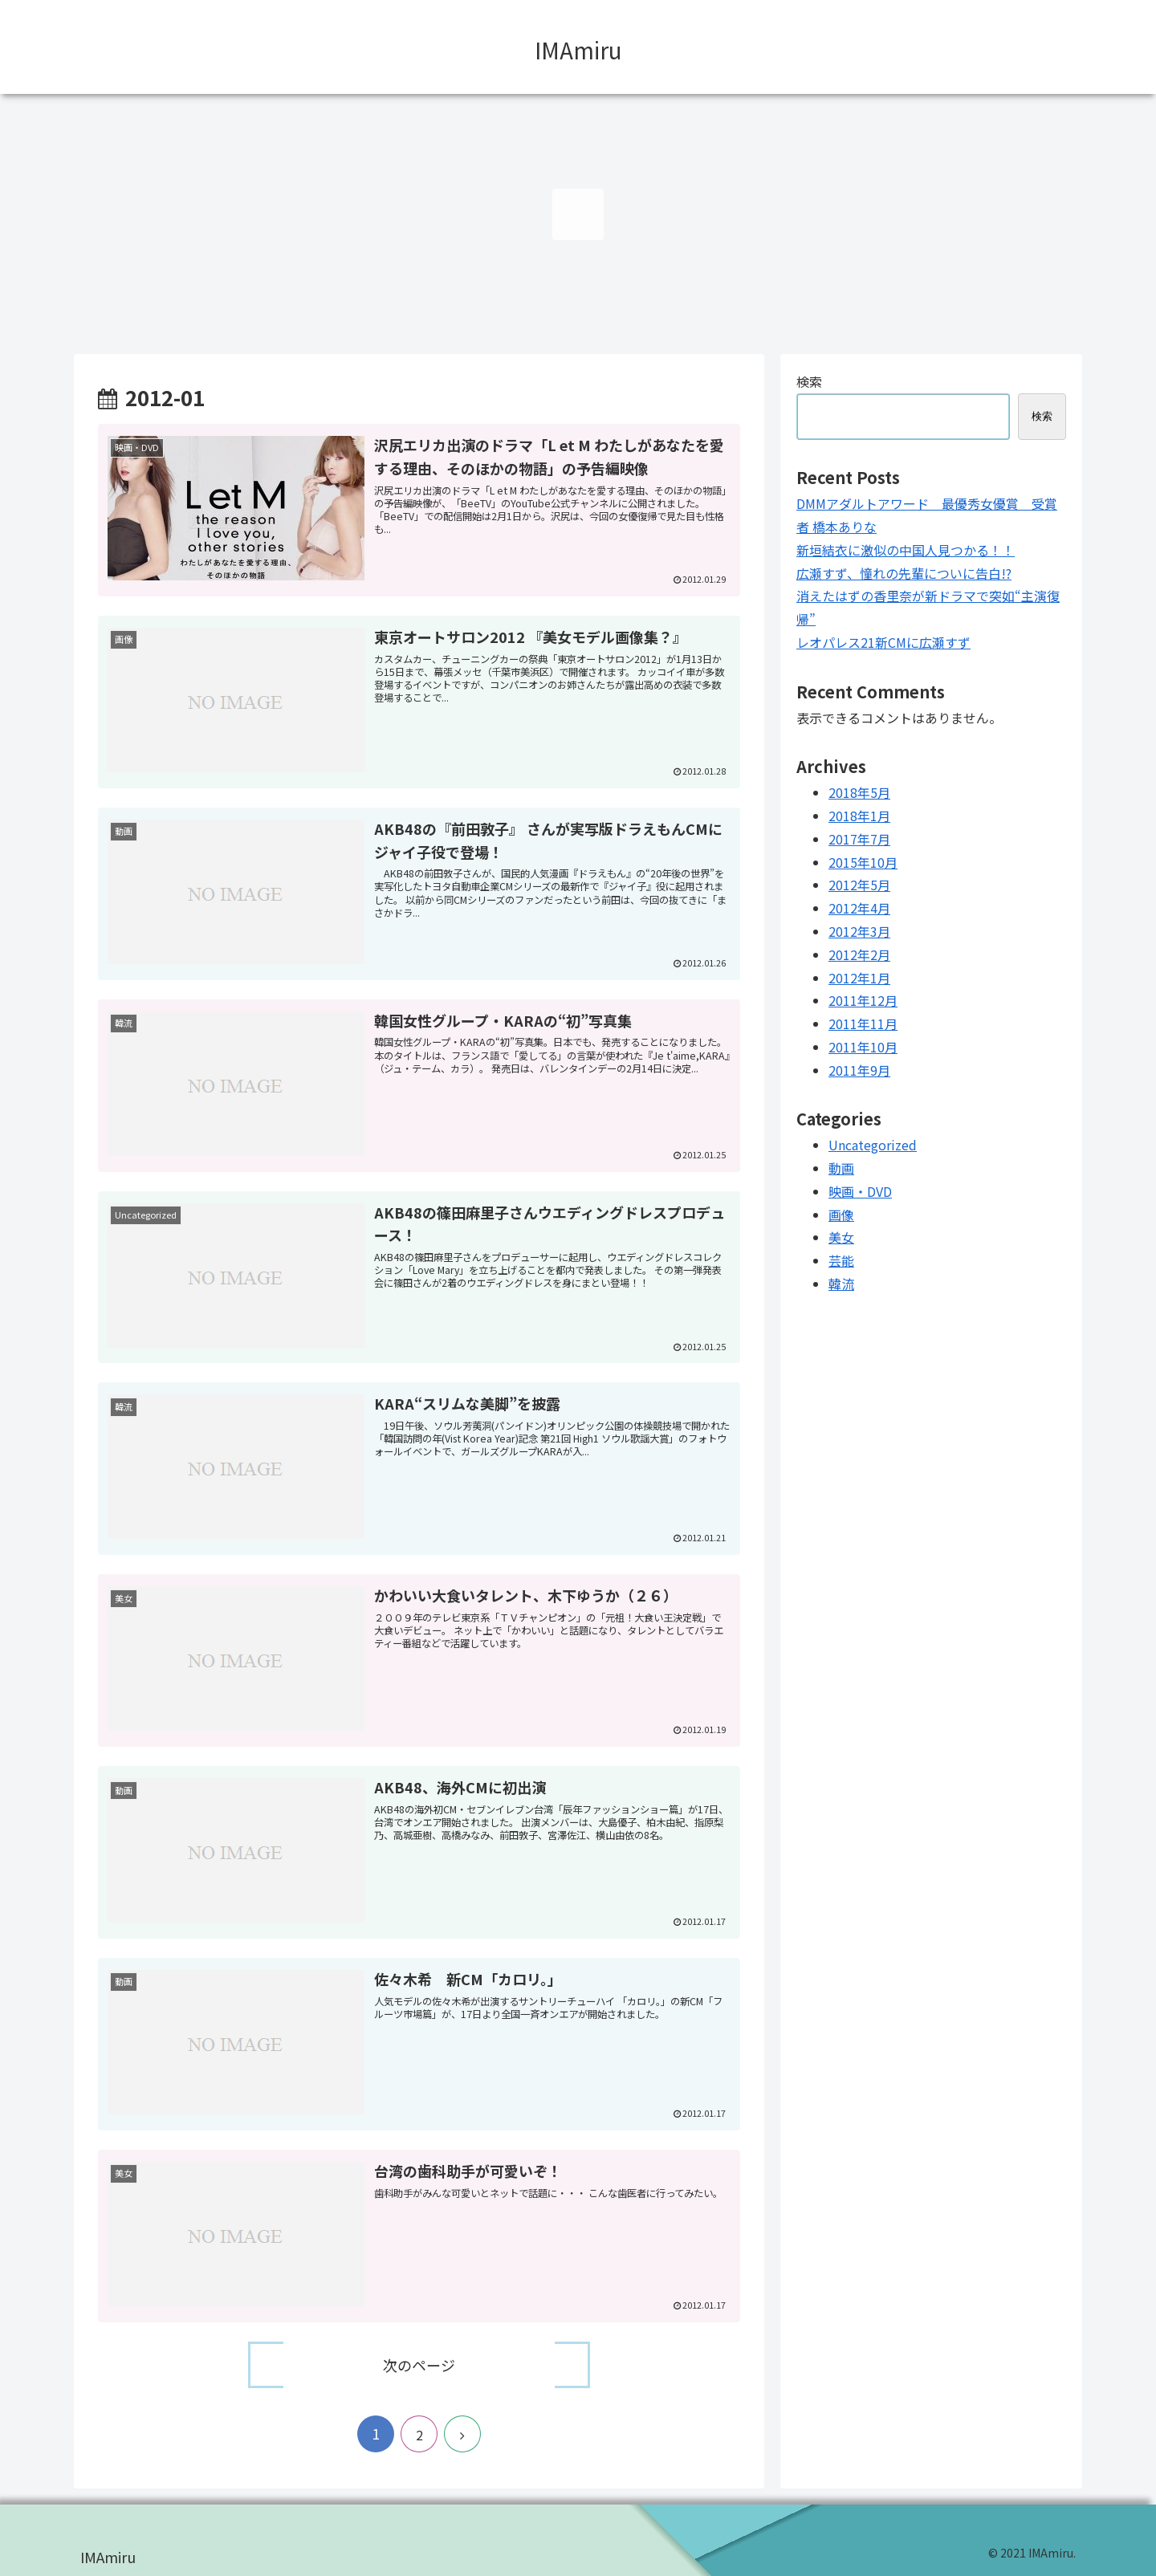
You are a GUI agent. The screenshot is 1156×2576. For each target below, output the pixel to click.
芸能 (841, 1260)
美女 (841, 1237)
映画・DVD (860, 1191)
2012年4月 (859, 908)
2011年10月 (863, 1046)
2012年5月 (859, 884)
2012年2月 (859, 954)
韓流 (841, 1283)
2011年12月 (863, 1000)
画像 (841, 1214)
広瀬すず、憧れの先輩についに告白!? (904, 573)
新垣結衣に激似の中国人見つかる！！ (905, 550)
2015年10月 (863, 862)
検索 (809, 381)
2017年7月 (859, 838)
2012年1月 (859, 977)
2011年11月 (863, 1023)
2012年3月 (859, 931)
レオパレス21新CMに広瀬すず (883, 642)
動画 (841, 1168)
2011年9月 (859, 1070)
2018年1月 (859, 815)
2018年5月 (859, 792)
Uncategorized (872, 1144)
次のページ (419, 2364)
